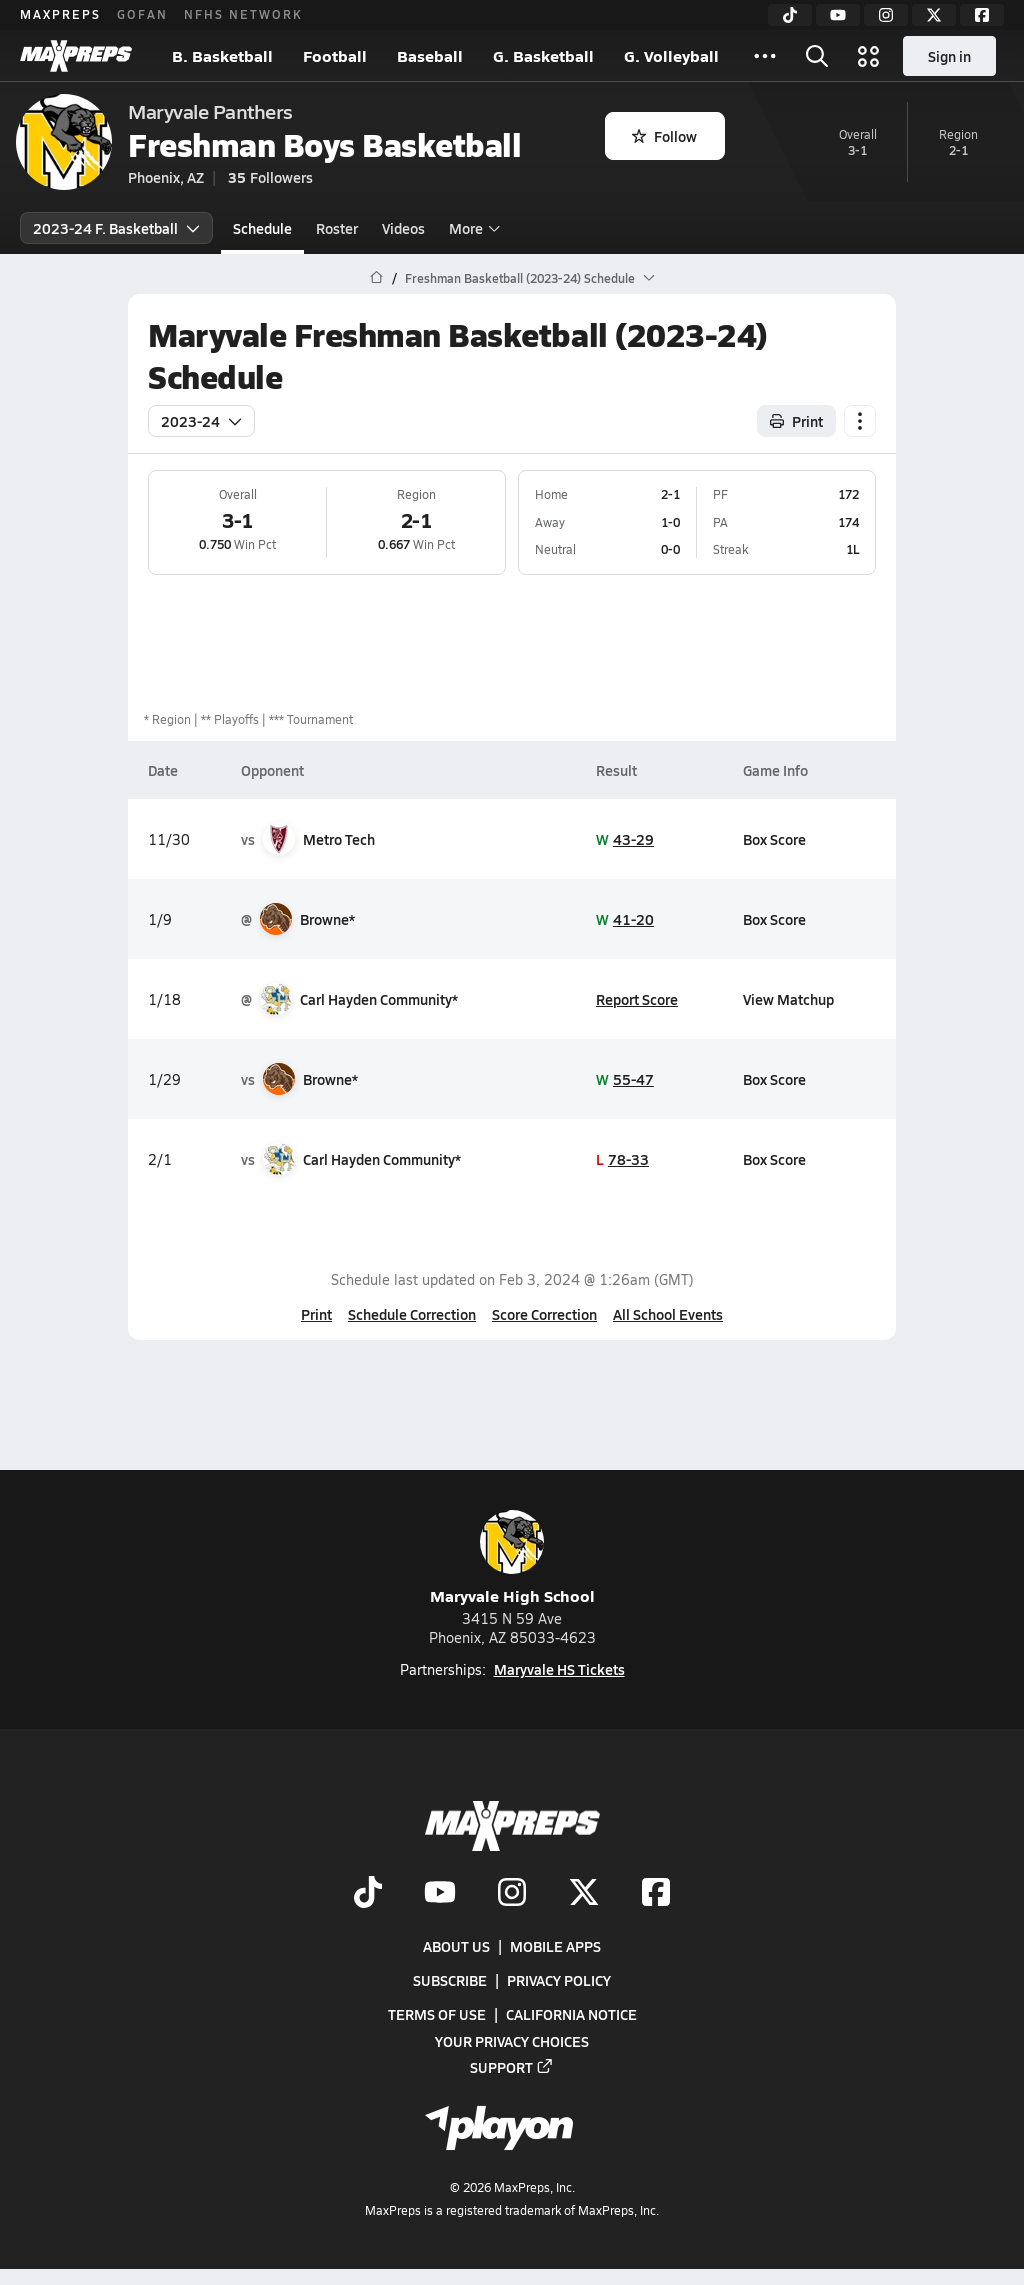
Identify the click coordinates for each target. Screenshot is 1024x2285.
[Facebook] (982, 15)
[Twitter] (934, 15)
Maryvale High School (512, 1558)
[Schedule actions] (860, 421)
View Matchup (788, 999)
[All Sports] (765, 56)
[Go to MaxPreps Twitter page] (584, 1894)
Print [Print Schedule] (796, 421)
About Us (456, 1946)
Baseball (430, 55)
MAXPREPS (60, 14)
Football (335, 55)
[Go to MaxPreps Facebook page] (656, 1894)
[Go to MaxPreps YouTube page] (440, 1894)
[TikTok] (790, 15)
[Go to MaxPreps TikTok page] (368, 1894)
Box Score (774, 839)
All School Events (668, 1314)
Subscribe (450, 1980)
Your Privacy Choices (512, 2041)
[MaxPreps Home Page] (376, 278)
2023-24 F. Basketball (116, 228)
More (472, 228)
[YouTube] (838, 15)
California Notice (571, 2015)
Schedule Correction (412, 1314)
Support (512, 2067)
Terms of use (437, 2015)
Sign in (949, 56)
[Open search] (817, 56)
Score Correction (544, 1314)
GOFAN (142, 14)
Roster (337, 228)
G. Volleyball (671, 55)
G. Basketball (543, 55)
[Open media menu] (869, 56)
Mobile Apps (555, 1946)
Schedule (262, 228)
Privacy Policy (559, 1980)
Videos (403, 228)
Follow (664, 136)
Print (316, 1314)
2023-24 (201, 421)
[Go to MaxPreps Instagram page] (512, 1894)
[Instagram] (886, 15)
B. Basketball (222, 55)
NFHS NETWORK (243, 14)
